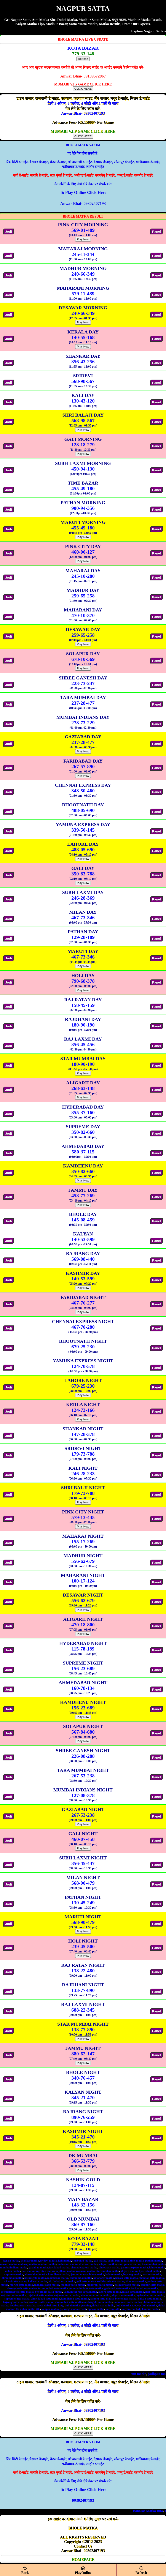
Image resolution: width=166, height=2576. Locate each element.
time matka (137, 2260)
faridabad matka (59, 2267)
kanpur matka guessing (56, 2309)
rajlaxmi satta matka (66, 2295)
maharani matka (67, 2264)
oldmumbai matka (81, 2277)
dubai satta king (54, 2305)
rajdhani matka (65, 2271)
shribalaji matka (82, 2260)
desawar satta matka (127, 2284)
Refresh (83, 58)
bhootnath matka (109, 2267)
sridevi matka (48, 2260)
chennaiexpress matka (84, 2267)
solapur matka (107, 2264)
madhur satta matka (73, 2284)
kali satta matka (38, 2281)
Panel (156, 231)
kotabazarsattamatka (22, 2305)
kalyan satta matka (149, 2298)
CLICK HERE (83, 88)
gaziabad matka (38, 2267)
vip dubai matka (147, 2305)
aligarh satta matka (123, 2295)
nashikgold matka (35, 2277)
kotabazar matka (103, 2277)
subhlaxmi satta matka (110, 2281)
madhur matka (47, 2264)
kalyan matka (113, 2274)
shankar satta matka (151, 2277)
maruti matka (8, 2264)
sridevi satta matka (15, 2281)
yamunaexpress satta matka (80, 2291)
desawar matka (88, 2264)
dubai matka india (103, 2305)
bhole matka (96, 2274)
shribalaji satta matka (62, 2281)
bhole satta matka (125, 2298)
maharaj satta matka (46, 2284)
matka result (78, 2309)
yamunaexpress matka (134, 2267)
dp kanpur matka (148, 2309)
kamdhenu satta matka (75, 2298)
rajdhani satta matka (40, 2295)
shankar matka (30, 2260)
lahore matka (157, 2267)
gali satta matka (86, 2281)
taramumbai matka (153, 2264)
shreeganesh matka (129, 2264)
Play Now (83, 239)
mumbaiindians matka (13, 2267)
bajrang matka (132, 2274)
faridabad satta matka (144, 2288)
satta (40, 2305)
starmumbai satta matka (95, 2295)
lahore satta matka (109, 2291)
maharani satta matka (100, 2284)
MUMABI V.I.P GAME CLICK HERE (83, 86)
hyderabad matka (149, 2271)
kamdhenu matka (58, 2274)
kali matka (64, 2260)
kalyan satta (113, 2309)
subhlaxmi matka (118, 2260)
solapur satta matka (152, 2284)
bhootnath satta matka (48, 2291)
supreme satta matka (17, 2298)
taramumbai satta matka (53, 2288)
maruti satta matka (21, 2284)
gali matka (100, 2260)
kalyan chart (129, 2309)
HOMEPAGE (83, 2559)
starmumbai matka (107, 2271)
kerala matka (11, 2260)
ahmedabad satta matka (45, 2298)
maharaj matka (27, 2264)
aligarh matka (129, 2271)
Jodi (8, 231)
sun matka (158, 2374)
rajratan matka (45, 2271)
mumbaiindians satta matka (86, 2288)
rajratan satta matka (13, 2295)
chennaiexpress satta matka (17, 2291)
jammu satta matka (102, 2298)
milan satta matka (133, 2291)
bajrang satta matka (15, 2302)
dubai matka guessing (78, 2305)
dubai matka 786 (30, 2309)
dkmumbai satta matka (69, 2302)
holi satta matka (155, 2291)
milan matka (12, 2271)
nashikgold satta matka (98, 2302)
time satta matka (136, 2281)
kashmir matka (152, 2274)
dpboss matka (96, 2309)
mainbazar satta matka (127, 2302)
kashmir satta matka (41, 2302)
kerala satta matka (126, 2277)
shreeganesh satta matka (22, 2288)
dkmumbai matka (12, 2277)
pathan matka (153, 2260)
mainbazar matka (58, 2277)
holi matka (28, 2271)
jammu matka (79, 2274)
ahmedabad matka (35, 2274)
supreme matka (13, 2274)
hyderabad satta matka (150, 2295)
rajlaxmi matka (85, 2271)
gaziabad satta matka (117, 2288)
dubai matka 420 (126, 2305)
